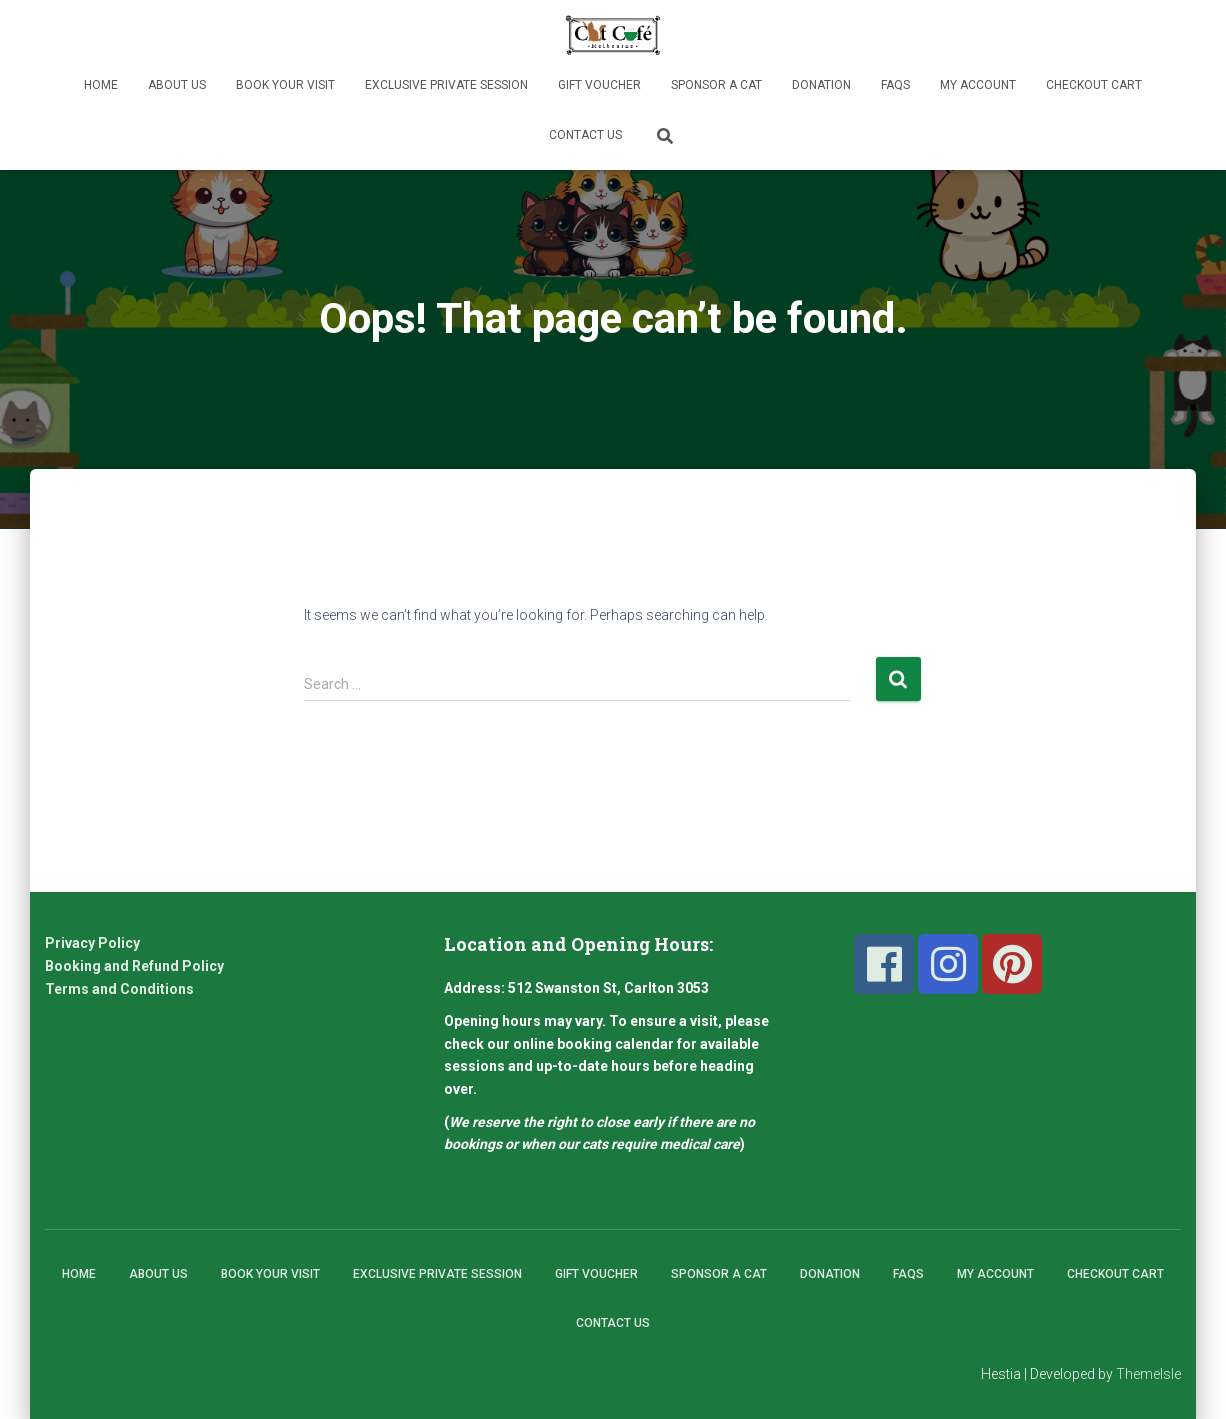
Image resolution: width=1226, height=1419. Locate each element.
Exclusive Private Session (446, 85)
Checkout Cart (1094, 85)
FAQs (895, 85)
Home (101, 85)
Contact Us (585, 135)
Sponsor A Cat (716, 85)
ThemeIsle (1148, 1374)
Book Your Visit (285, 85)
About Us (177, 85)
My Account (978, 85)
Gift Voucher (599, 85)
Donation (821, 85)
